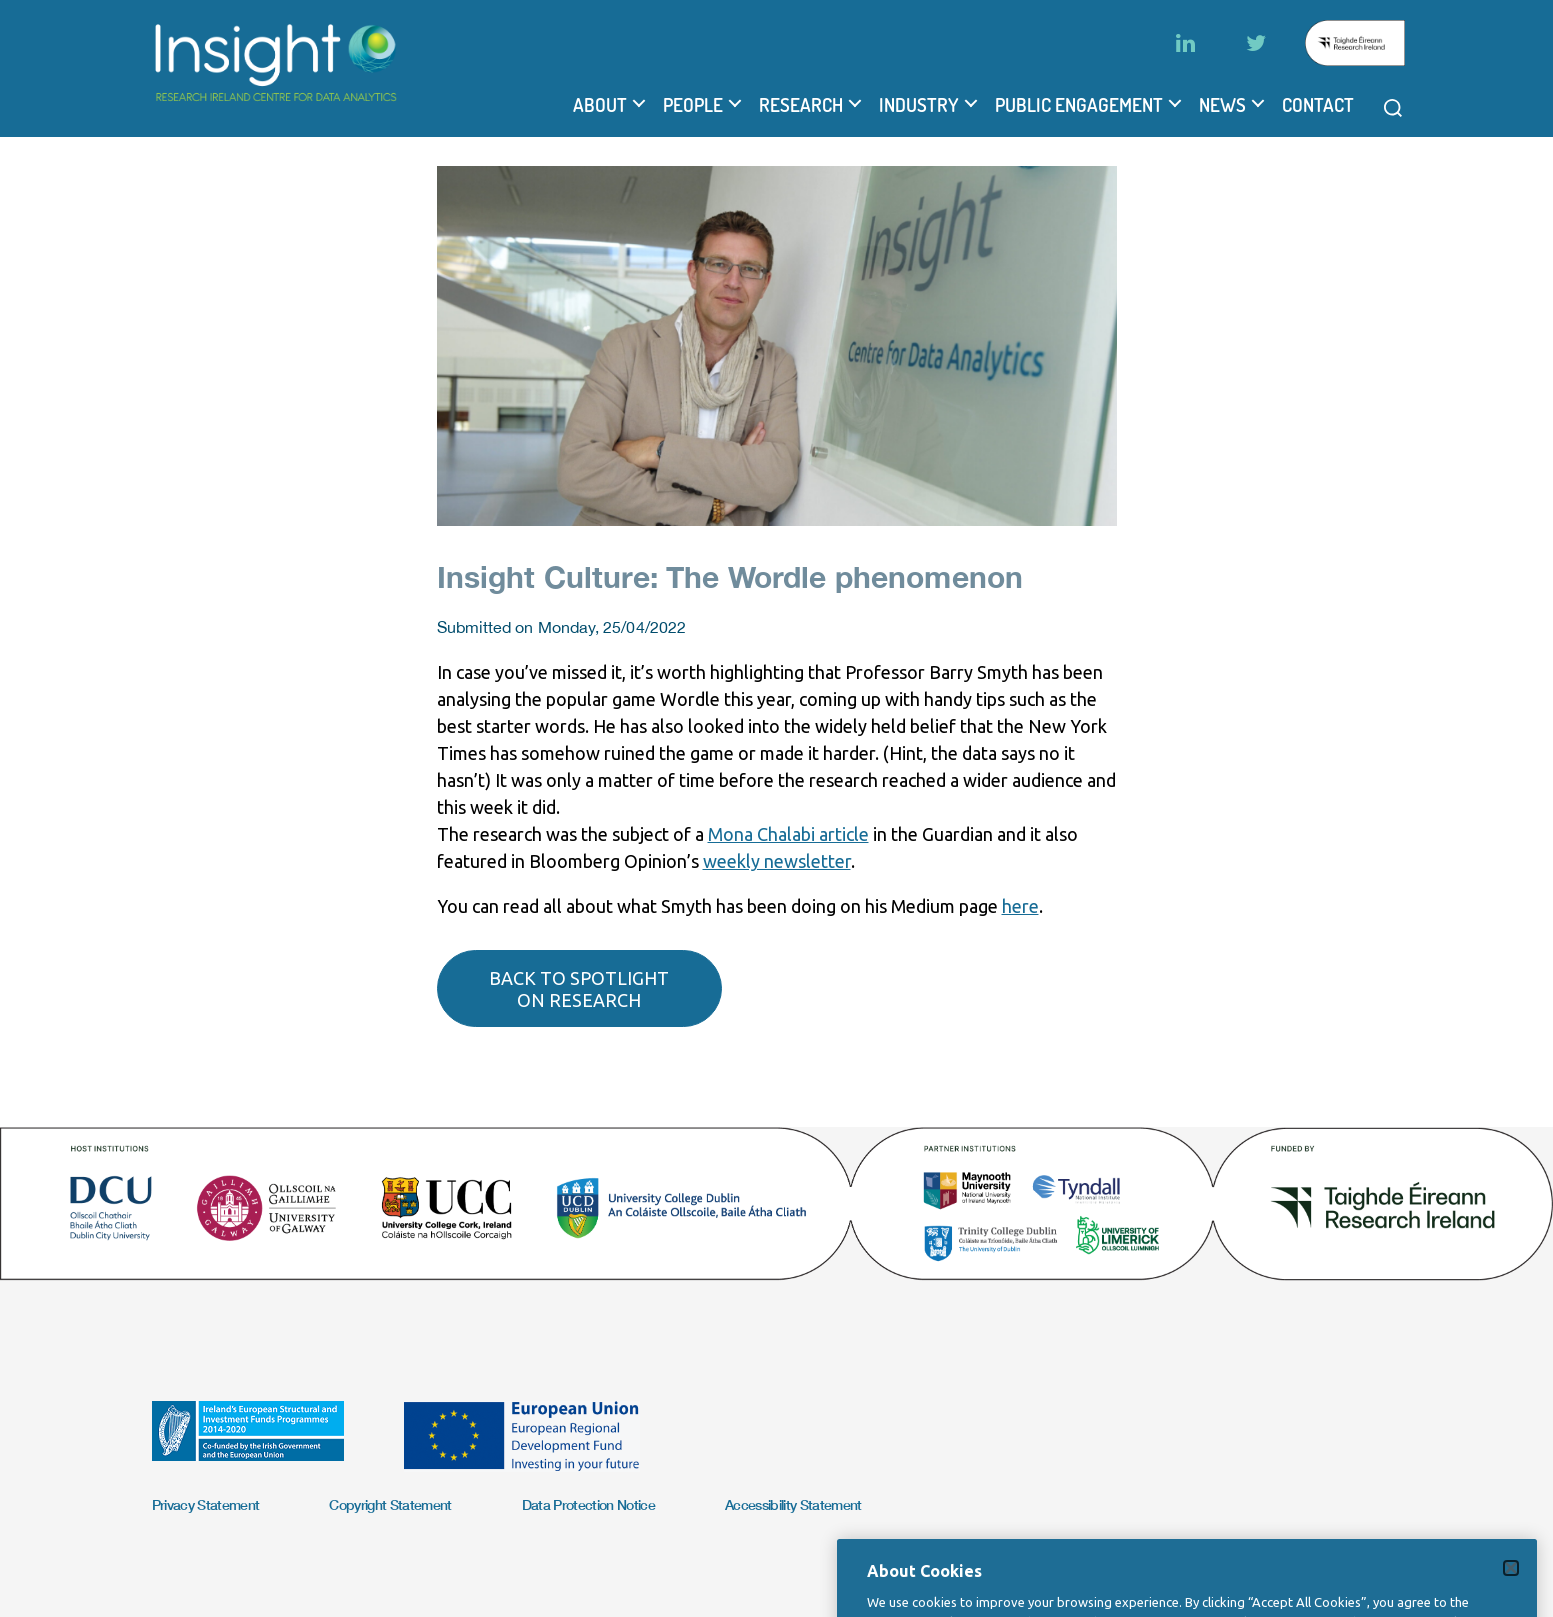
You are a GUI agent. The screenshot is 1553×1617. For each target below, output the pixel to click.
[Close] (1511, 1584)
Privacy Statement (206, 1504)
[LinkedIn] (1186, 43)
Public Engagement (1079, 105)
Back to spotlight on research (579, 989)
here (1020, 906)
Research (801, 105)
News (1222, 105)
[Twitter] (1256, 43)
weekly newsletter (777, 861)
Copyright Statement (390, 1504)
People (693, 105)
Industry (919, 105)
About (600, 105)
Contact (1318, 105)
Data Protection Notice (588, 1504)
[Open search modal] (1393, 108)
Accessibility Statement (793, 1504)
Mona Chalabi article (788, 834)
